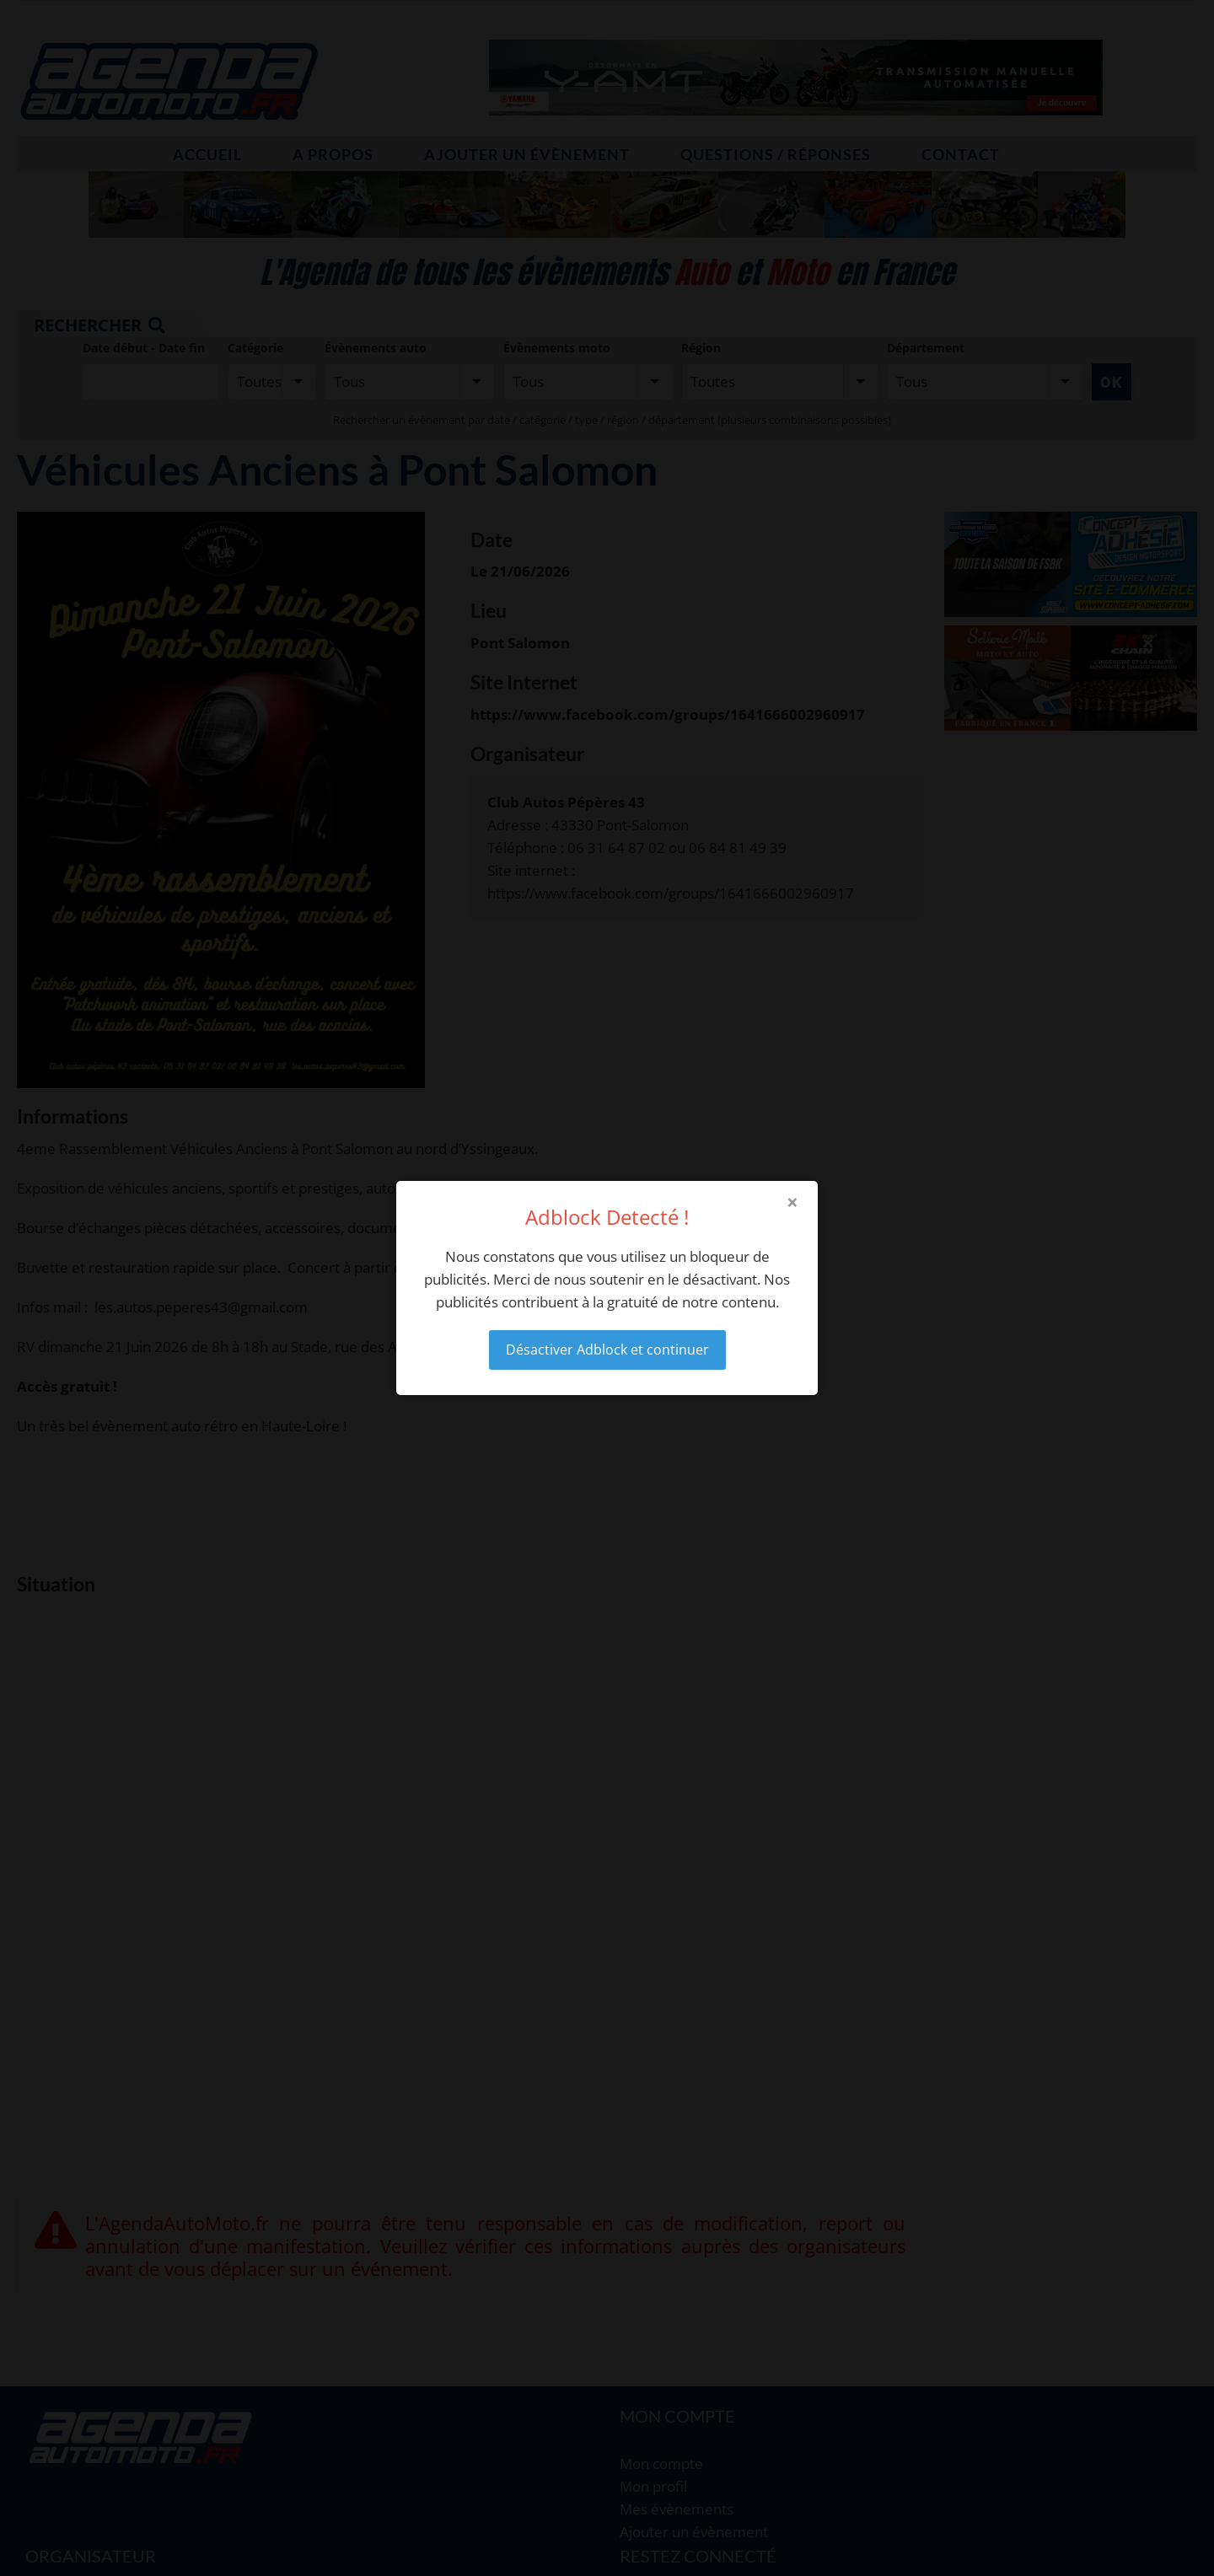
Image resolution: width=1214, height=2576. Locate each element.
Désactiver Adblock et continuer (607, 1349)
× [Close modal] (792, 1202)
